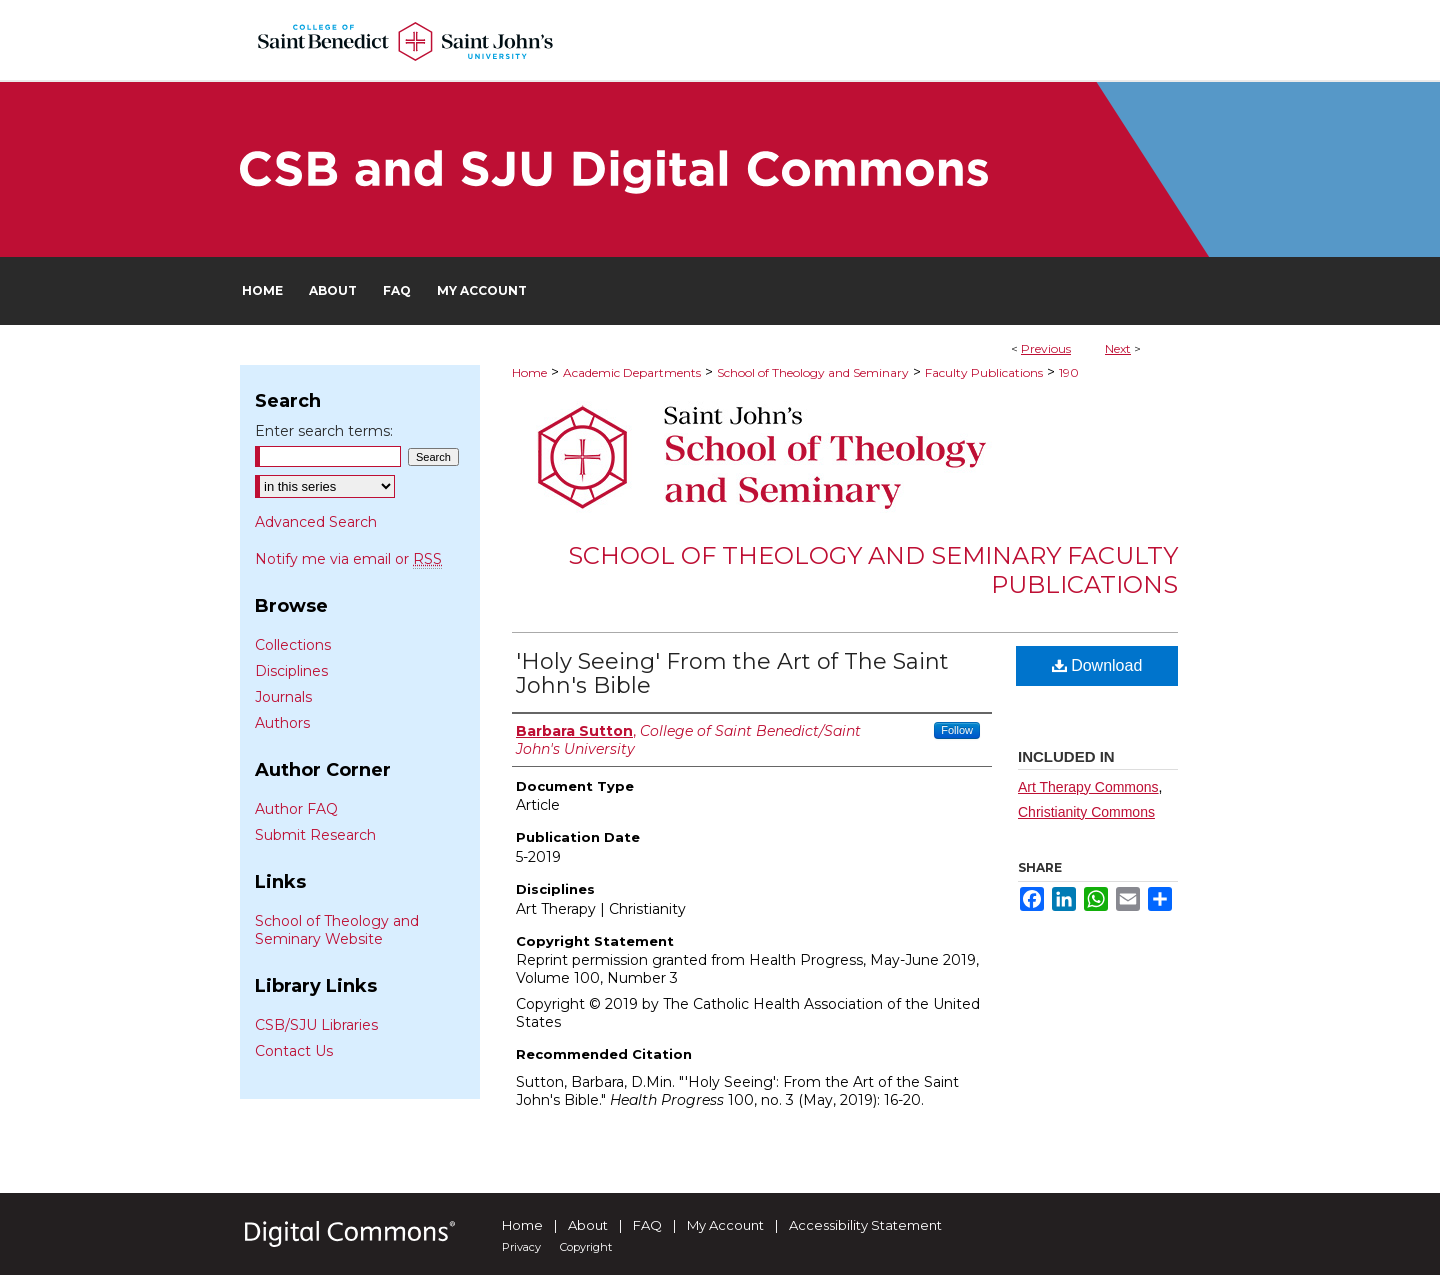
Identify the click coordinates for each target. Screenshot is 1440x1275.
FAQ (647, 1225)
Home (529, 372)
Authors (282, 723)
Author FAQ (296, 809)
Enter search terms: (324, 431)
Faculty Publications (984, 372)
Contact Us (294, 1051)
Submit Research (315, 835)
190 (1069, 372)
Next (1118, 348)
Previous (1046, 348)
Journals (283, 697)
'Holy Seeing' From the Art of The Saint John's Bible (732, 673)
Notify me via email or (348, 559)
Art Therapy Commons (1088, 787)
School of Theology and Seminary (813, 372)
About (588, 1225)
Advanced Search (316, 522)
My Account (725, 1225)
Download (1097, 665)
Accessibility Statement (865, 1225)
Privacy (521, 1247)
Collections (293, 645)
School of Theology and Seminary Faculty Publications (873, 570)
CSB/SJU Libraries (316, 1025)
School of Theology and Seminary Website (337, 930)
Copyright (586, 1247)
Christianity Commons (1086, 812)
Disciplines (291, 671)
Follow (957, 730)
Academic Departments (632, 372)
